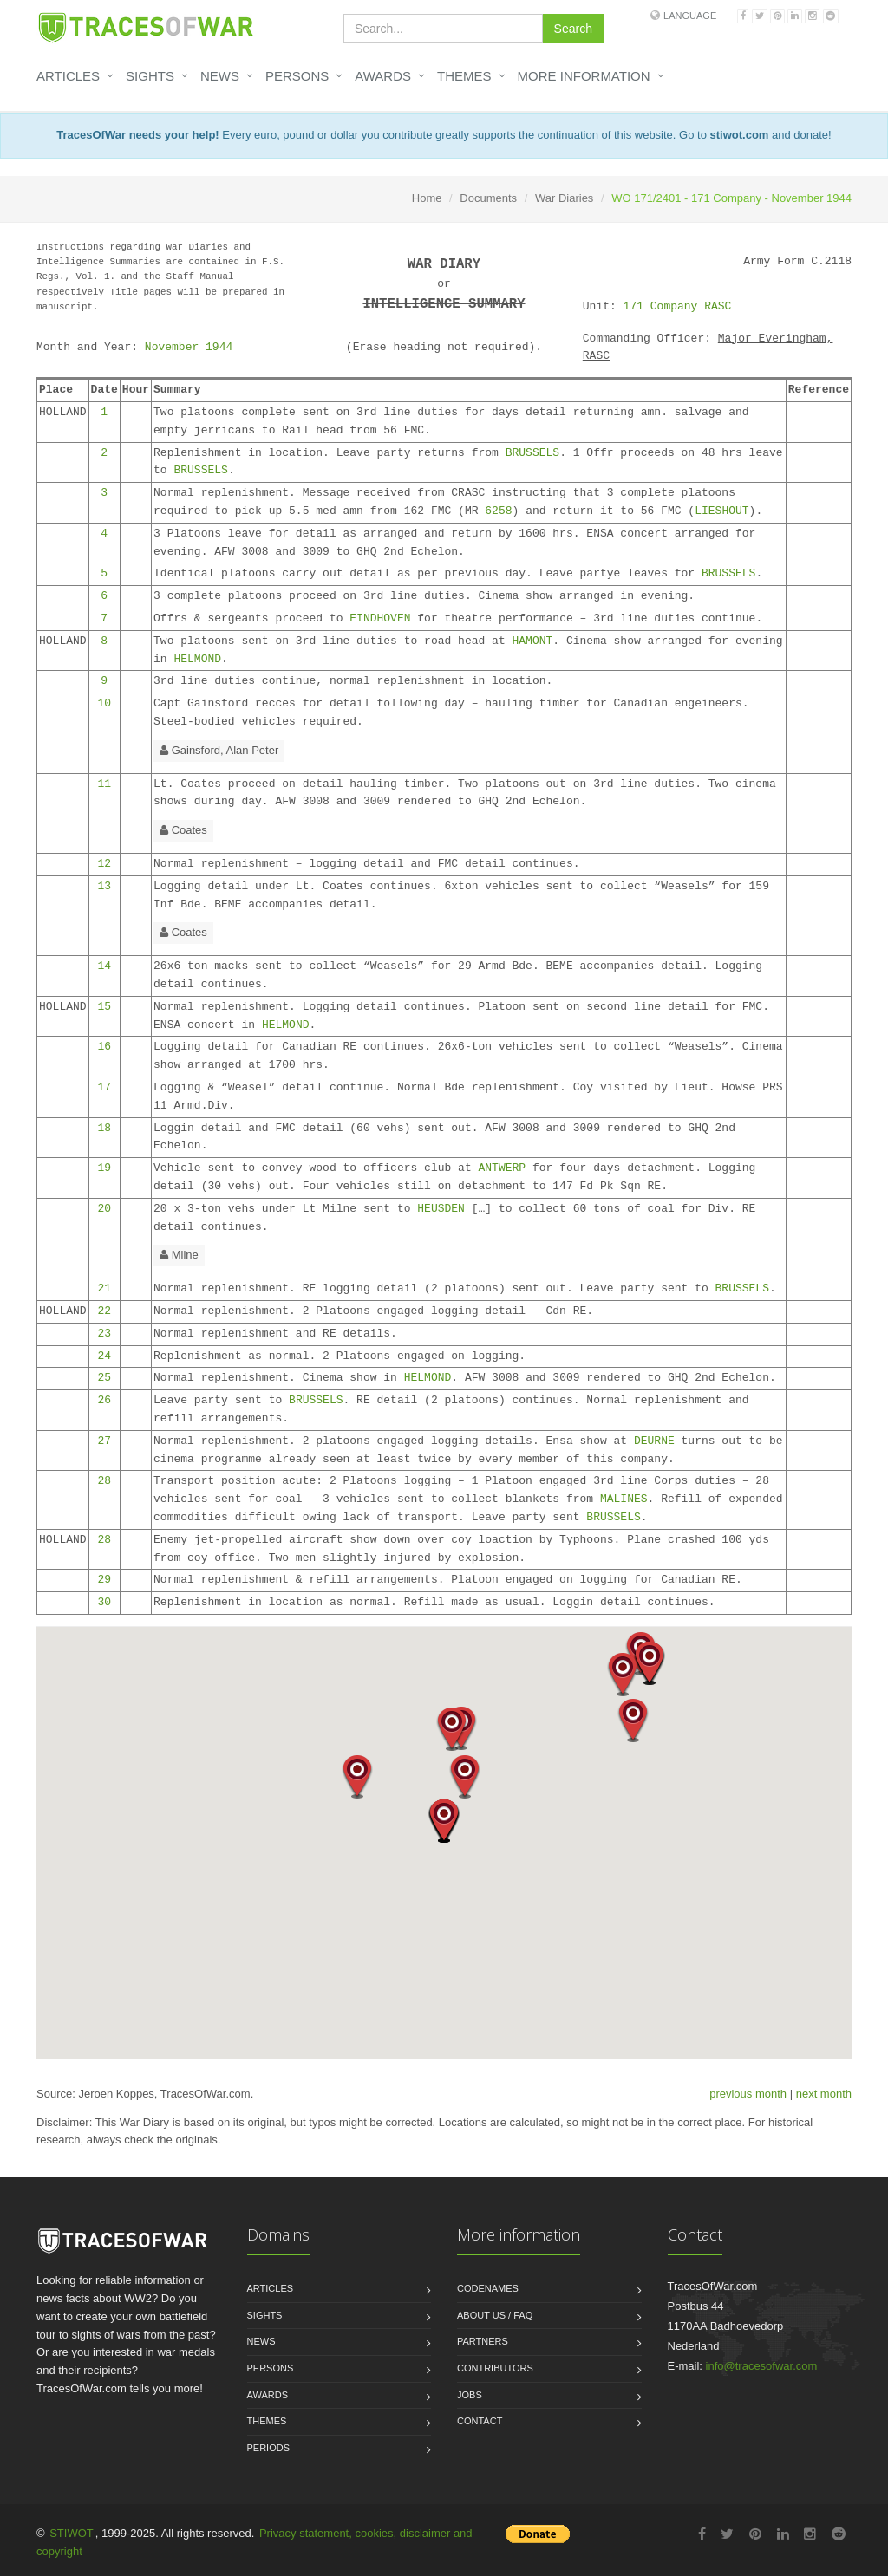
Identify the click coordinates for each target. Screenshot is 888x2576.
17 (104, 1087)
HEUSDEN (441, 1208)
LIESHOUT (721, 510)
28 (104, 1480)
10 (104, 703)
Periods (269, 2448)
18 (104, 1128)
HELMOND (197, 659)
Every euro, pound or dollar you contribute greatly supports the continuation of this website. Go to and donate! (443, 134)
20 (104, 1208)
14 (104, 966)
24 (104, 1356)
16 (104, 1046)
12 (104, 863)
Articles (68, 75)
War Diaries (564, 198)
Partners (482, 2341)
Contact (479, 2421)
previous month (748, 2093)
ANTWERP (502, 1167)
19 (104, 1167)
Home (427, 198)
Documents (488, 198)
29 (104, 1579)
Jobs (469, 2395)
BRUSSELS (532, 452)
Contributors (495, 2368)
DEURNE (654, 1440)
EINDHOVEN (379, 618)
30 (104, 1602)
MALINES (624, 1499)
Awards (383, 75)
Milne (179, 1254)
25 (104, 1377)
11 (104, 783)
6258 (498, 510)
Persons (297, 75)
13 (104, 886)
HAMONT (533, 640)
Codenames (488, 2288)
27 (104, 1440)
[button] (622, 1674)
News (219, 75)
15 (104, 1006)
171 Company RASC (678, 306)
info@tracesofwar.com (762, 2365)
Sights (150, 75)
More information (584, 75)
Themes (464, 75)
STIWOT (71, 2533)
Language (689, 15)
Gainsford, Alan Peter (219, 750)
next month (824, 2093)
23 (104, 1333)
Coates (183, 829)
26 (104, 1400)
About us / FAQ (494, 2315)
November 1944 (188, 347)
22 (104, 1310)
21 (104, 1288)
